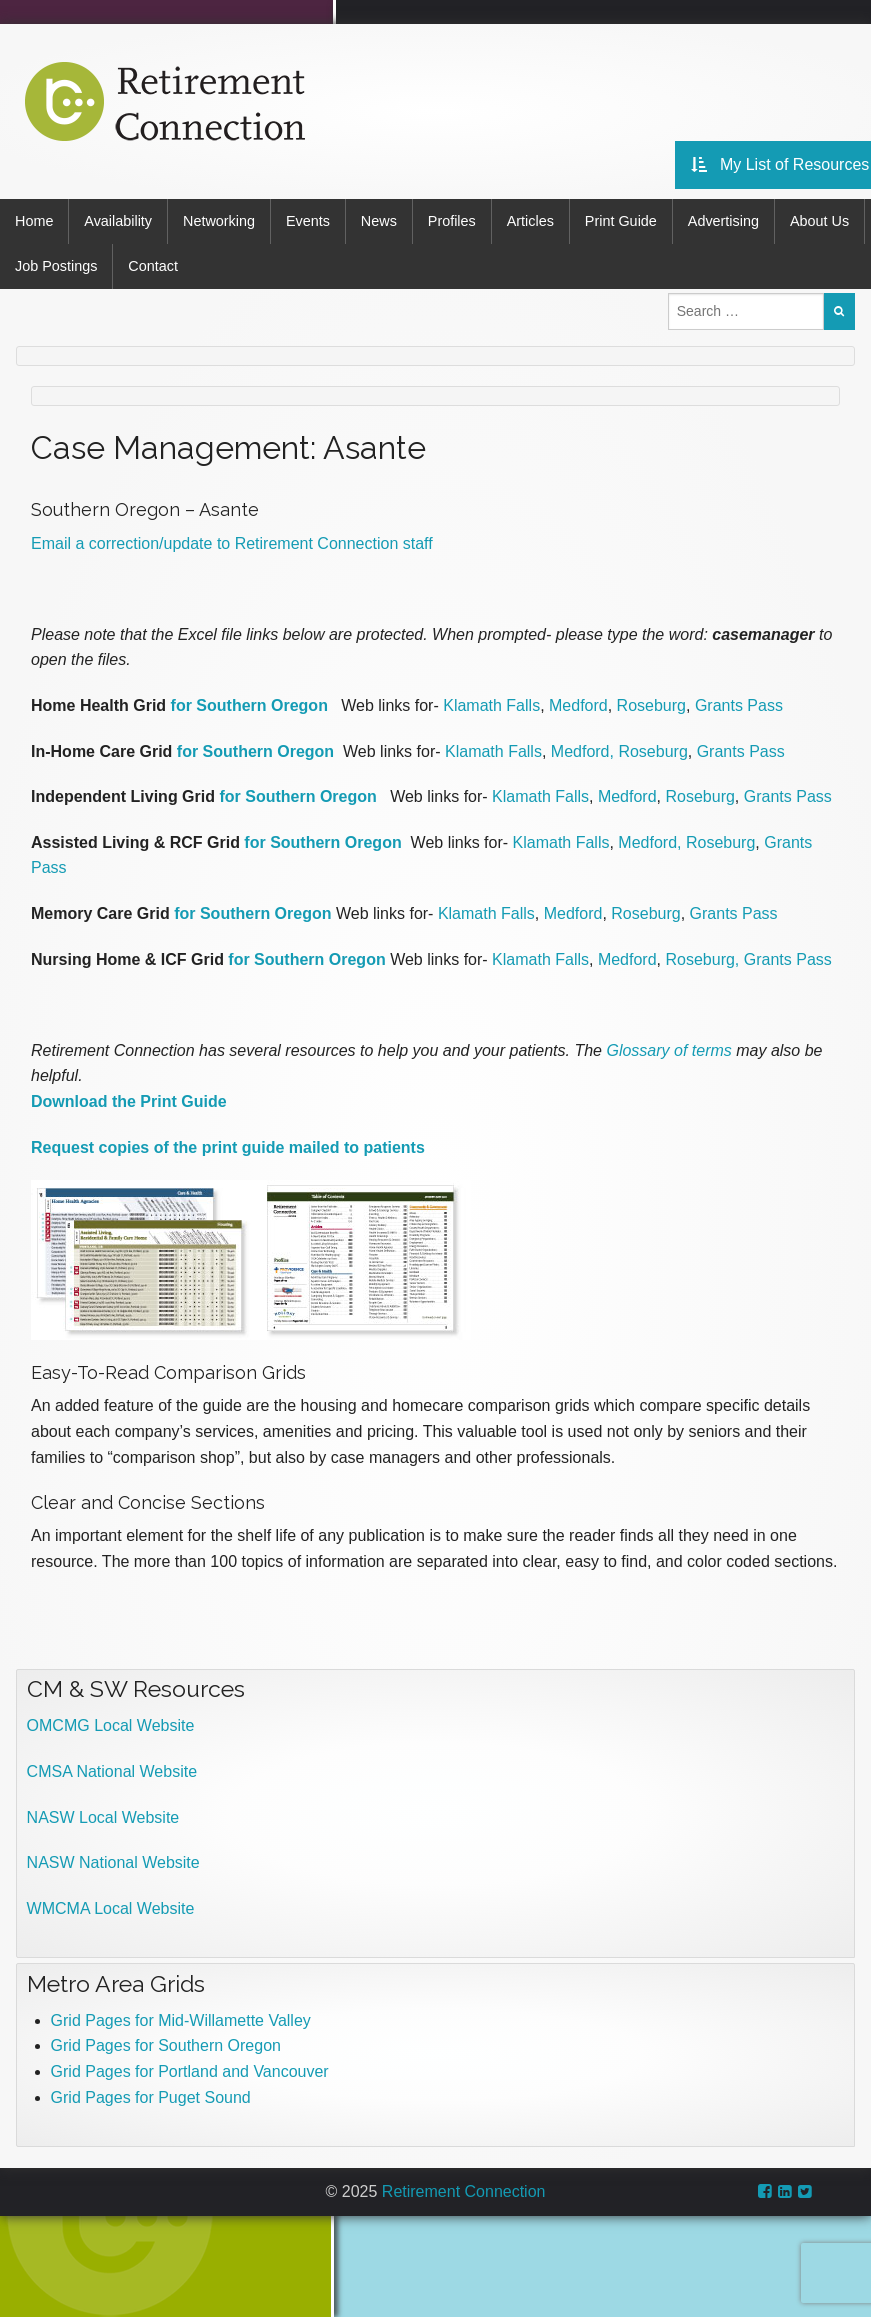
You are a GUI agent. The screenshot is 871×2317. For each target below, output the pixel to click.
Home (34, 221)
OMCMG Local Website (111, 1725)
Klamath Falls (491, 705)
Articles (530, 221)
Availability (118, 221)
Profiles (452, 221)
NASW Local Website (103, 1817)
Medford (578, 705)
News (379, 221)
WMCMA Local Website (111, 1908)
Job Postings (56, 266)
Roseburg (651, 705)
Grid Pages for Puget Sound (151, 2096)
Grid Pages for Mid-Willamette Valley (181, 2020)
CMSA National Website (112, 1771)
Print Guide (621, 221)
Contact (153, 266)
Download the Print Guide (129, 1101)
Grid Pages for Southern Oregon (166, 2045)
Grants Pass (739, 705)
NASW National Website (113, 1862)
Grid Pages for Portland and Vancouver (190, 2071)
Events (308, 221)
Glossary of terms (668, 1050)
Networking (219, 221)
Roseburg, (702, 958)
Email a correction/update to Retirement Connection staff (232, 543)
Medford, (582, 751)
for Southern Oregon (249, 705)
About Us (819, 221)
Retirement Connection (464, 2191)
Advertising (723, 221)
